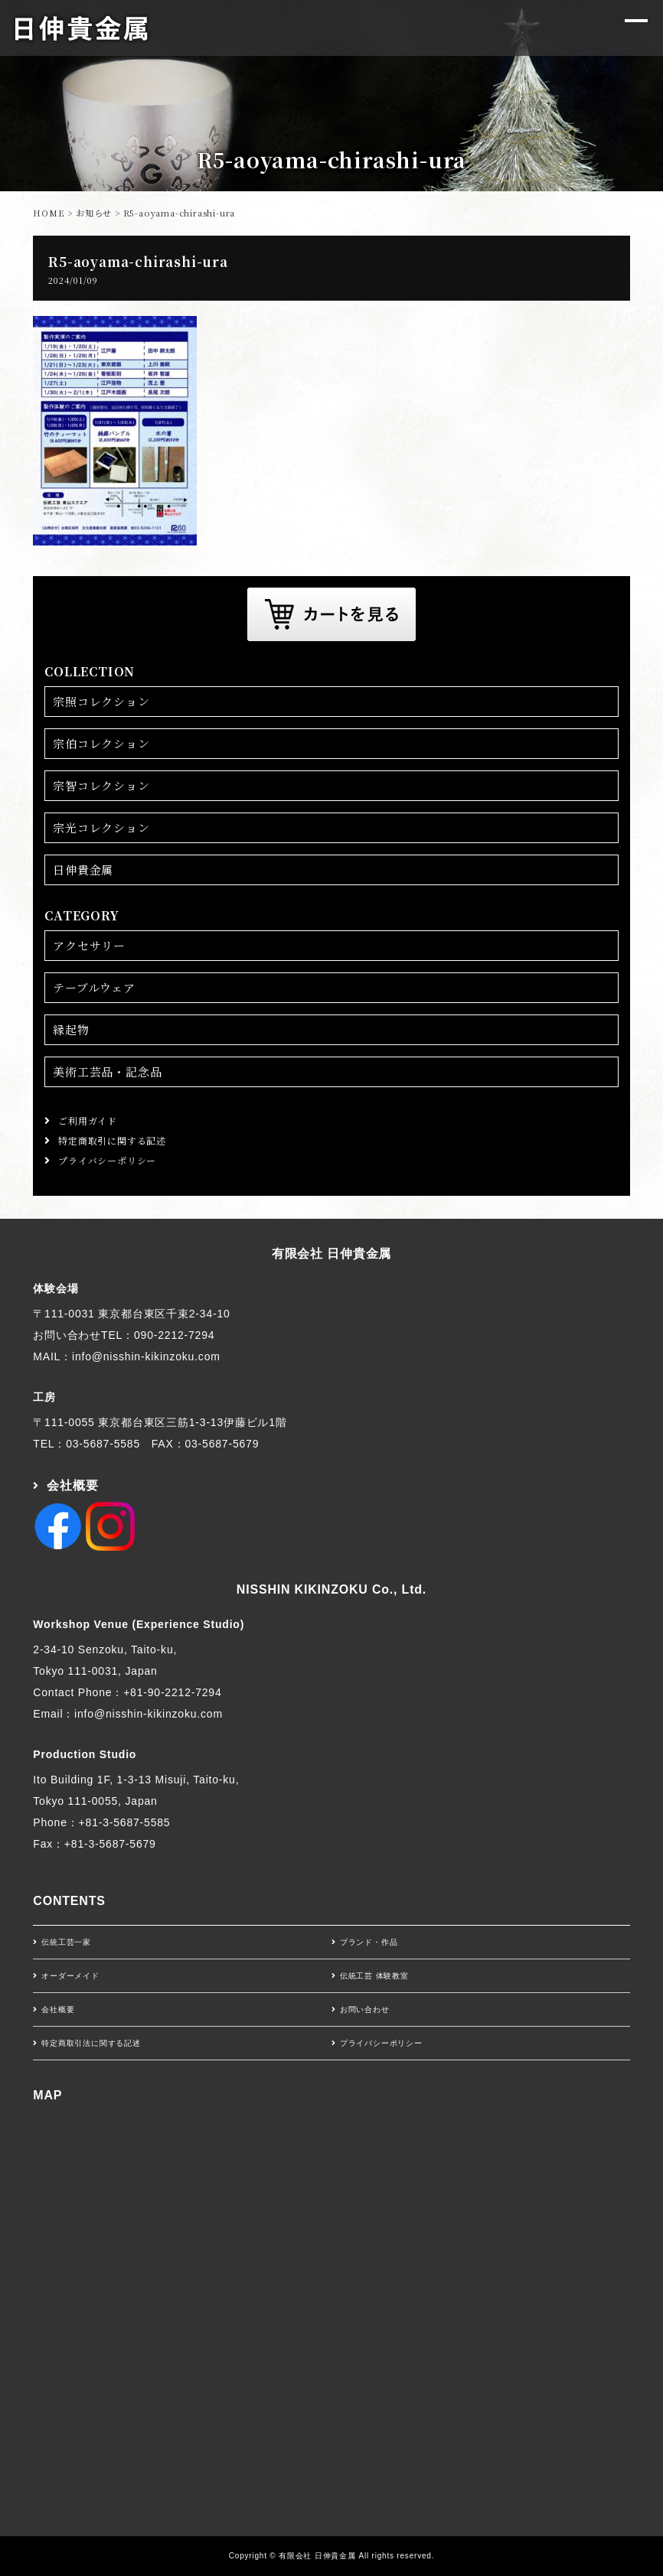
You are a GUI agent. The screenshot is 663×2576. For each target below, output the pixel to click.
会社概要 (72, 1485)
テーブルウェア (94, 987)
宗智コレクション (101, 785)
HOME (48, 213)
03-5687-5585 (103, 1444)
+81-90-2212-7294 (172, 1692)
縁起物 (71, 1029)
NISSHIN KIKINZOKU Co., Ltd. (331, 1589)
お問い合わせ (365, 2009)
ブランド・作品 (369, 1942)
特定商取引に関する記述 (112, 1140)
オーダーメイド (70, 1976)
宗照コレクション (101, 701)
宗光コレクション (101, 827)
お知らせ (94, 213)
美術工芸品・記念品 (107, 1071)
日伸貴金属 (83, 869)
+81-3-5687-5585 (125, 1822)
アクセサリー (89, 945)
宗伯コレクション (101, 743)
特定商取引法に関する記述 (91, 2043)
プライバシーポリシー (107, 1160)
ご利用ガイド (87, 1120)
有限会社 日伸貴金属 (331, 1253)
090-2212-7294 (174, 1335)
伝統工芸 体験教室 (374, 1976)
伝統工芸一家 (66, 1942)
